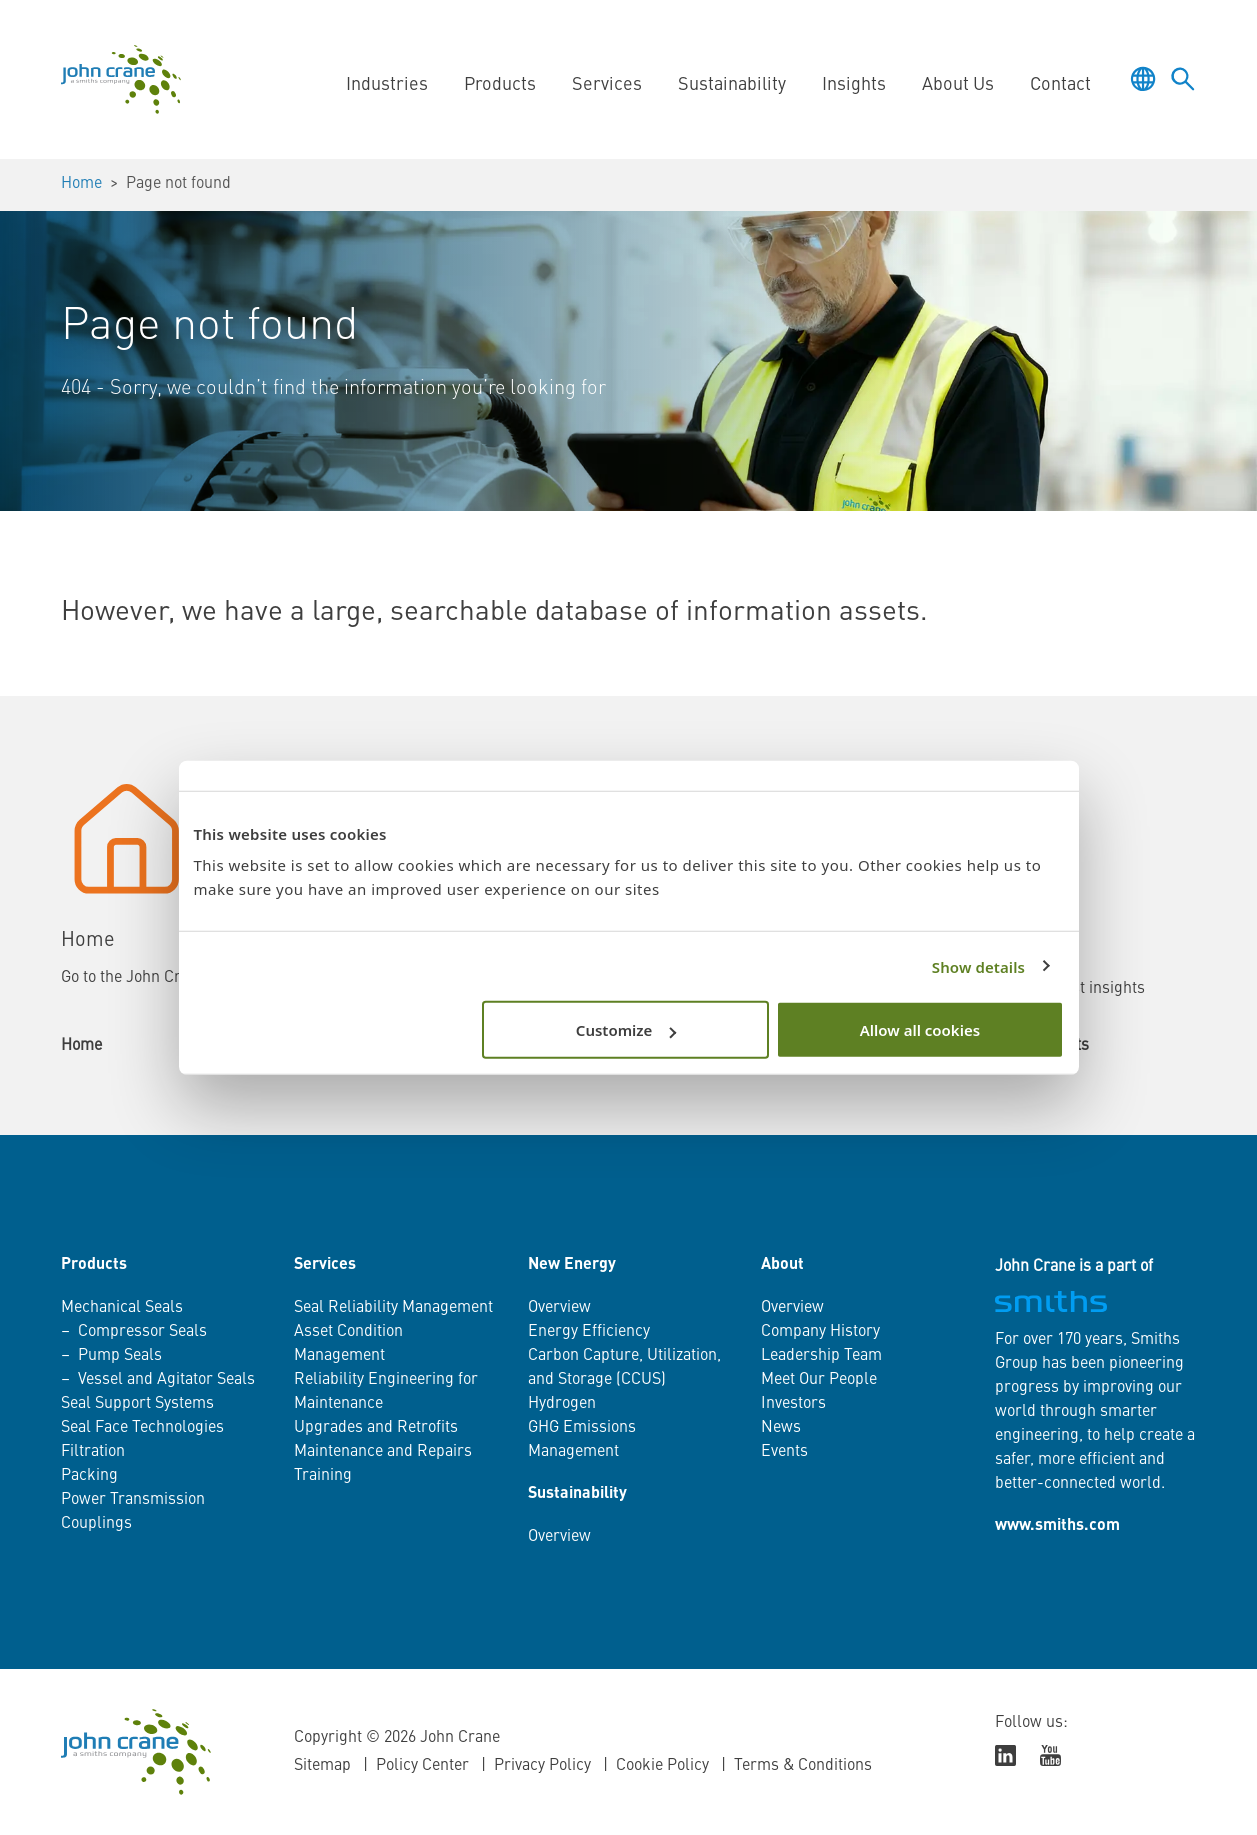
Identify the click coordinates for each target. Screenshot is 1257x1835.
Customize (626, 1030)
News (781, 1428)
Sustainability (732, 85)
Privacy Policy (542, 1766)
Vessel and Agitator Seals (166, 1380)
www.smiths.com (1057, 1526)
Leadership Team (821, 1356)
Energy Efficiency (589, 1332)
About (782, 1265)
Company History (820, 1332)
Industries (387, 85)
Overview (559, 1308)
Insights (854, 85)
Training (323, 1476)
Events (784, 1452)
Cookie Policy (662, 1766)
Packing (89, 1476)
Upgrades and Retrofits (376, 1428)
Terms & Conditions (803, 1766)
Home (81, 184)
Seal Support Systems (137, 1404)
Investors (793, 1404)
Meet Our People (819, 1380)
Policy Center (422, 1766)
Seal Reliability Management (393, 1308)
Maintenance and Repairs (383, 1452)
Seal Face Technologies (142, 1428)
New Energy (572, 1265)
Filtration (93, 1452)
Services (607, 85)
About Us (958, 85)
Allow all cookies (920, 1030)
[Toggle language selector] (1143, 79)
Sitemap (322, 1766)
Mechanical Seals (122, 1308)
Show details (978, 966)
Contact (1060, 85)
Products (500, 85)
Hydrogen (562, 1404)
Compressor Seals (142, 1332)
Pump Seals (120, 1356)
